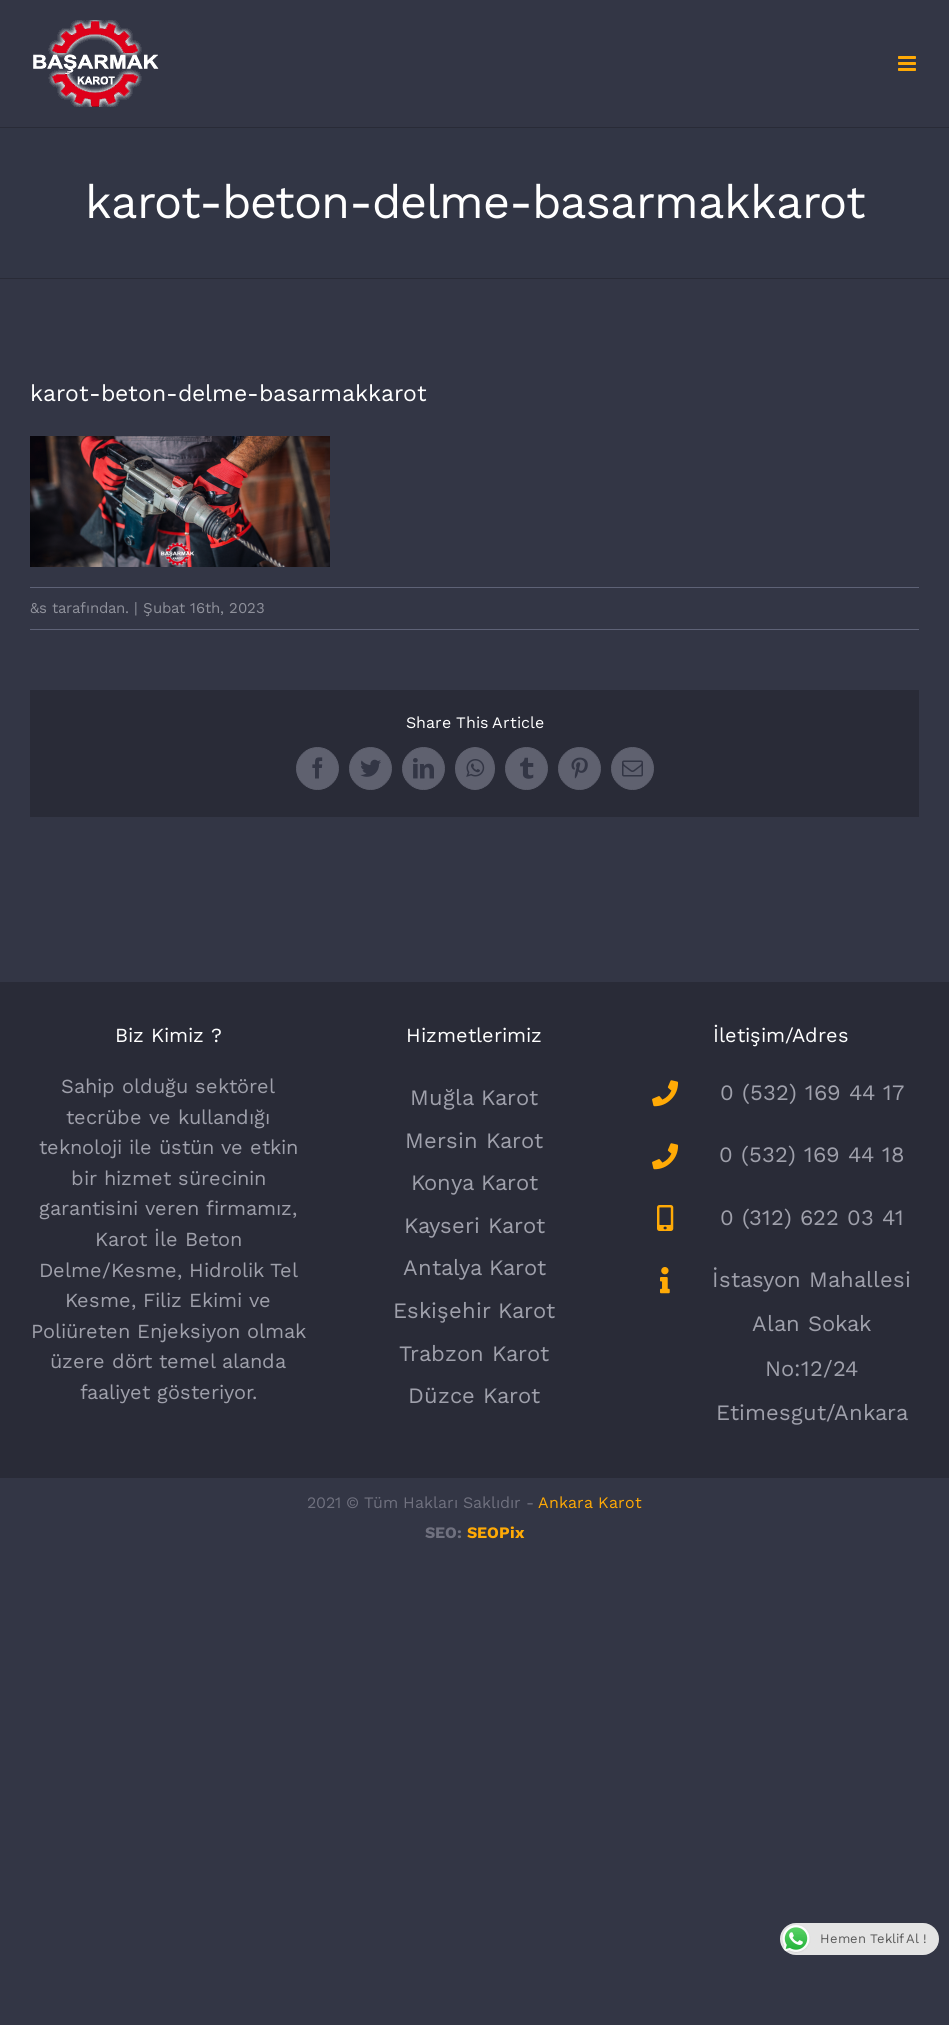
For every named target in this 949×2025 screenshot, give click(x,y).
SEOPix (495, 1532)
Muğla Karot (474, 1097)
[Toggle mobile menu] (908, 63)
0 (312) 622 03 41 (812, 1217)
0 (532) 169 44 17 (812, 1092)
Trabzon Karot (474, 1353)
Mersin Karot (474, 1140)
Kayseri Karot (474, 1225)
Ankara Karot (590, 1502)
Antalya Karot (474, 1267)
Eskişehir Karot (474, 1310)
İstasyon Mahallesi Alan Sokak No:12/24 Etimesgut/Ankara (811, 1346)
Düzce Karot (474, 1395)
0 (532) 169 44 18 (812, 1154)
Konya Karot (474, 1182)
